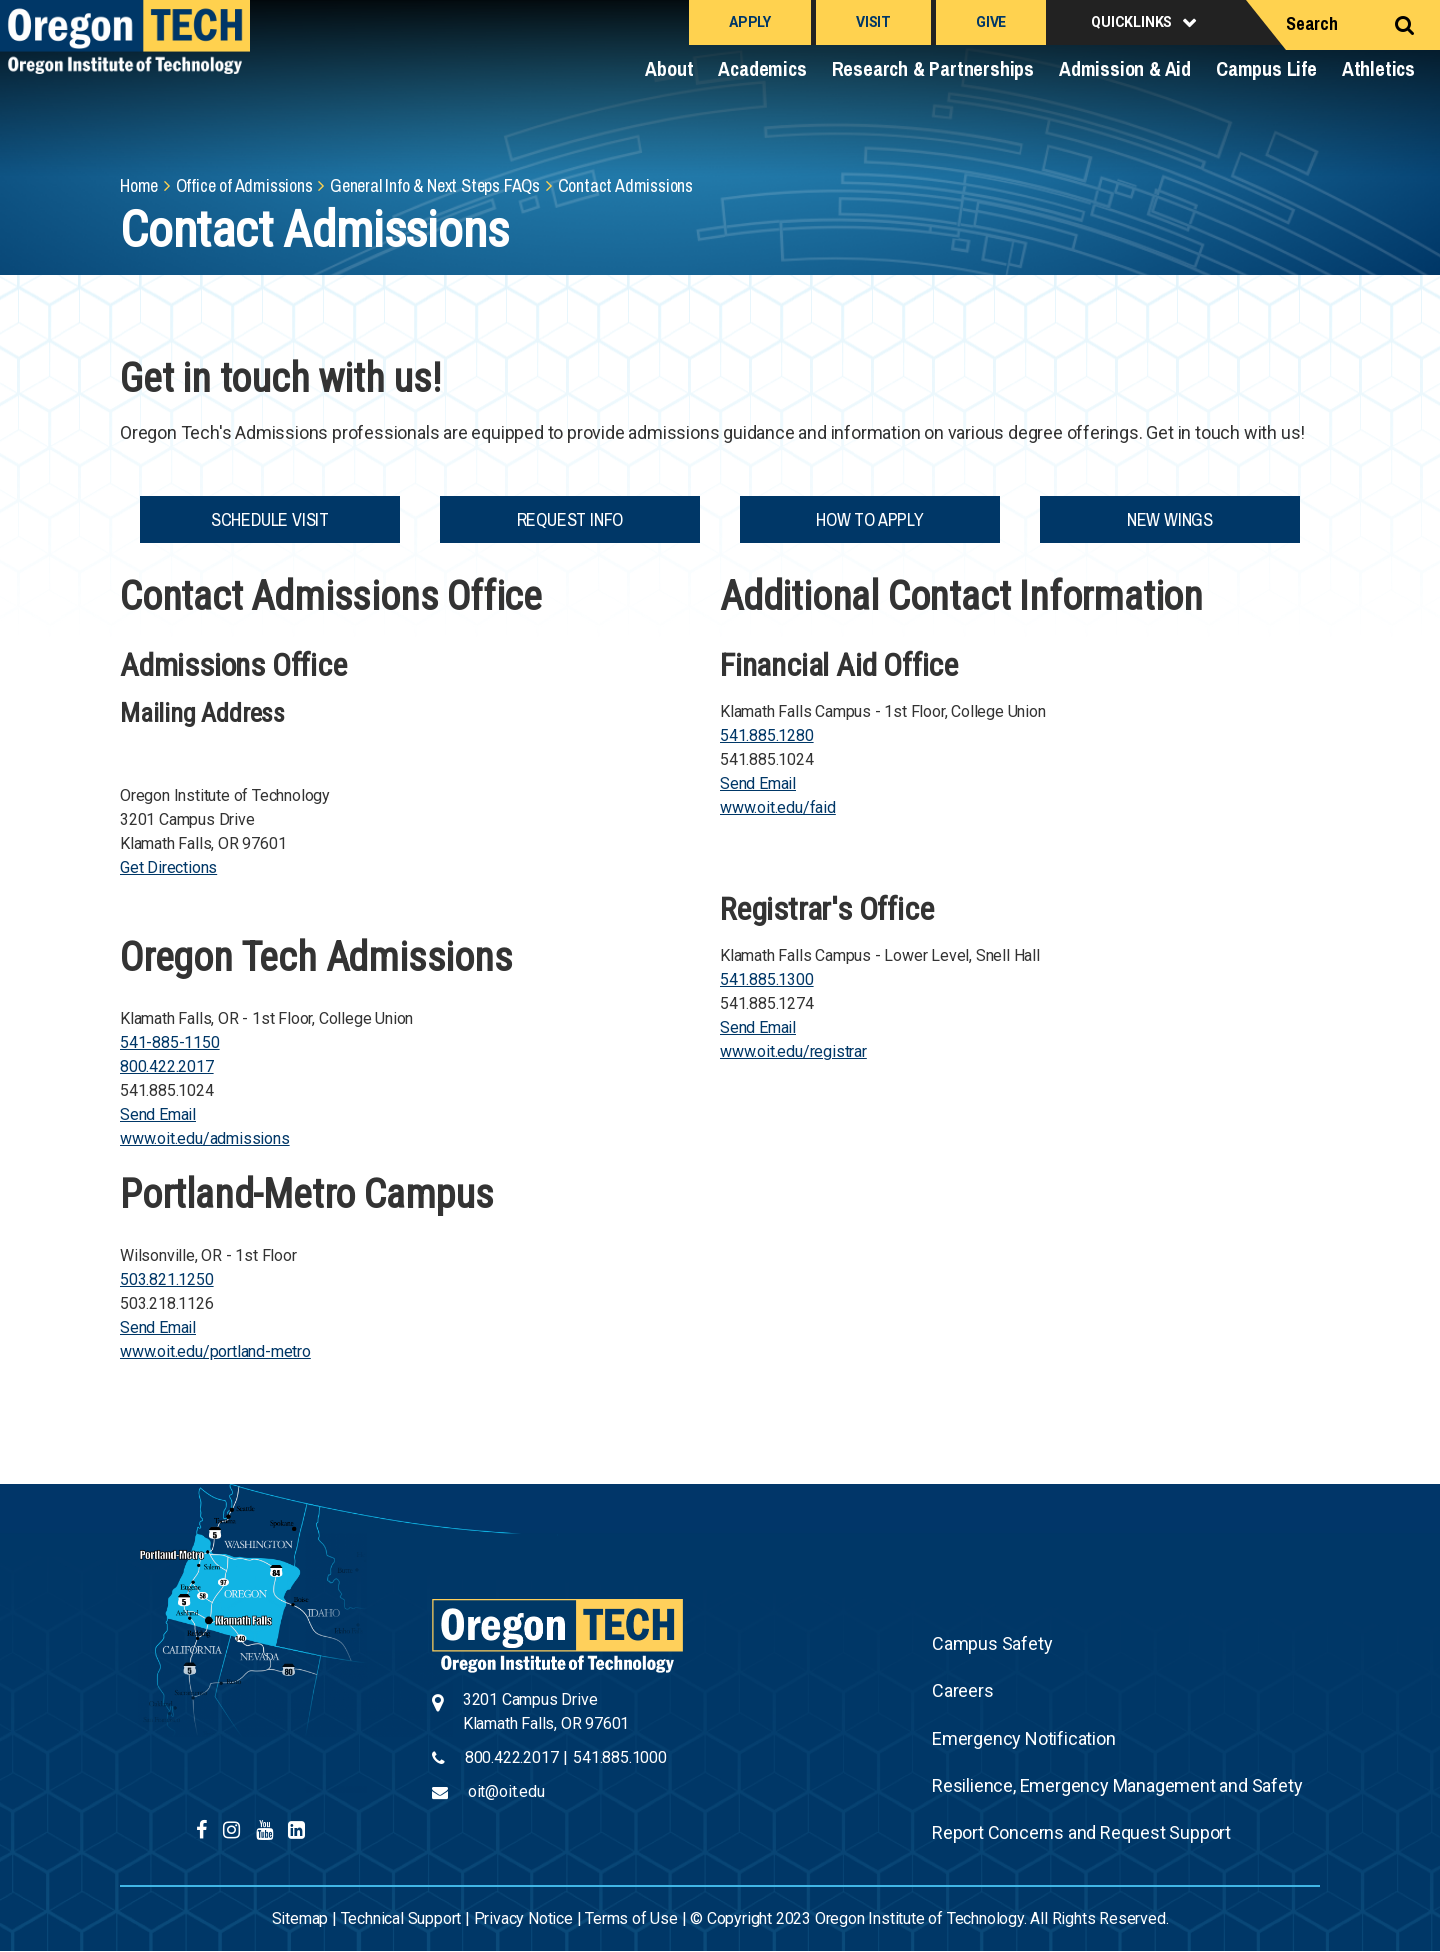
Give (991, 22)
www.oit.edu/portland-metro (215, 1351)
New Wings (1170, 519)
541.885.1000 (620, 1757)
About (669, 68)
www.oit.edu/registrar (793, 1051)
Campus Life (1266, 68)
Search (1312, 23)
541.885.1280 (767, 735)
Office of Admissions (244, 185)
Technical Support (401, 1918)
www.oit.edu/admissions (205, 1138)
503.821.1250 (167, 1279)
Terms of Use (631, 1918)
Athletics (1378, 68)
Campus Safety (992, 1643)
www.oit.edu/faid (778, 807)
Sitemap (300, 1918)
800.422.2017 (167, 1066)
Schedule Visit (270, 519)
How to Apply (870, 519)
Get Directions (168, 867)
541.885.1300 (767, 979)
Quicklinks (1131, 22)
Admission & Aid (1125, 68)
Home (139, 185)
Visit (873, 22)
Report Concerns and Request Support (1081, 1832)
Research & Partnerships (933, 68)
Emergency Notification (1024, 1738)
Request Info (570, 519)
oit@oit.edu (506, 1791)
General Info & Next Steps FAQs (435, 185)
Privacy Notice (523, 1918)
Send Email (158, 1114)
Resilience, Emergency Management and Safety (1117, 1785)
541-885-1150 (170, 1042)
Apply (750, 22)
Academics (762, 68)
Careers (963, 1690)
